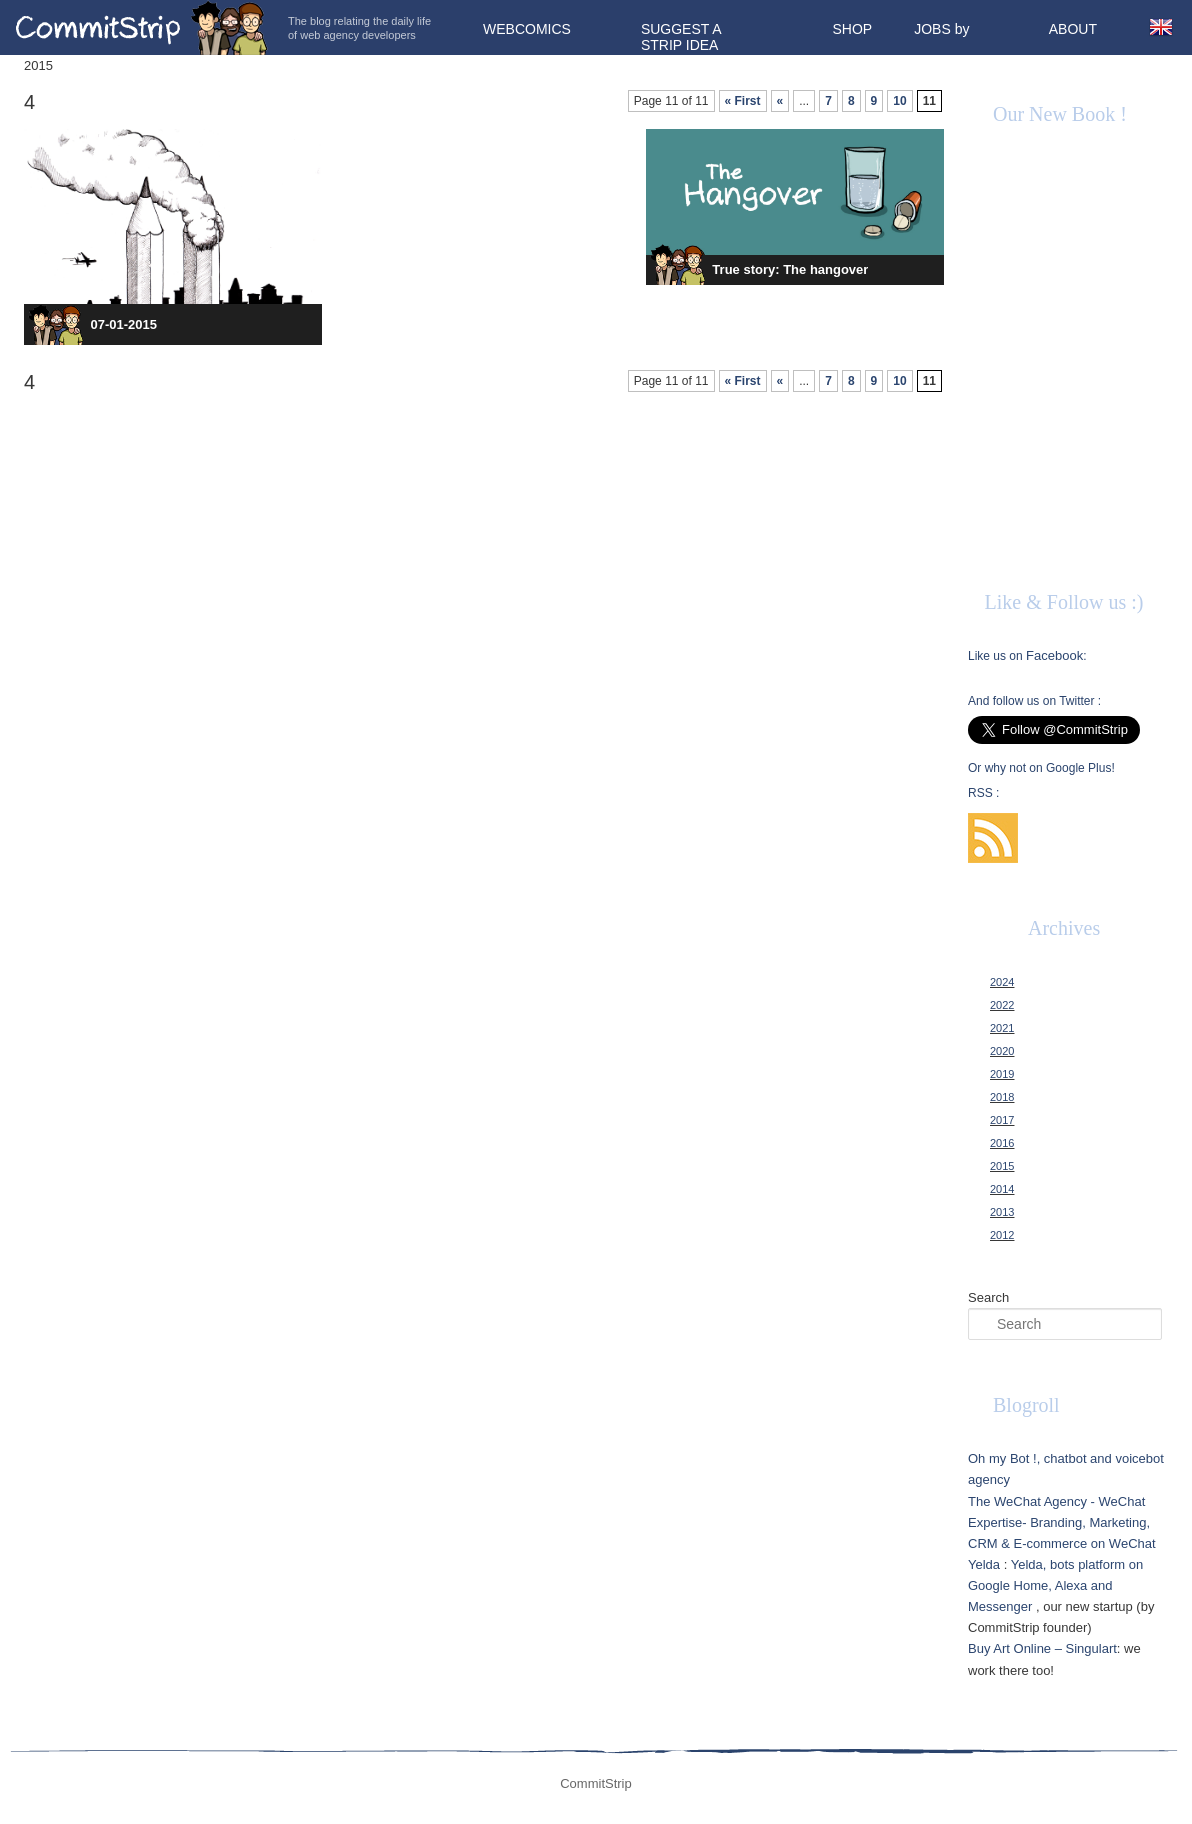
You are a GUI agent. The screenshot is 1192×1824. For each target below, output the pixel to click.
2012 (1002, 1235)
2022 (1002, 1005)
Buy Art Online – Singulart (1042, 1648)
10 (899, 101)
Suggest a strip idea (681, 37)
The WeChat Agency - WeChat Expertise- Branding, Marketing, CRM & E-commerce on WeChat (1062, 1522)
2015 (1002, 1166)
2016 (1002, 1143)
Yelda (984, 1564)
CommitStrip (142, 27)
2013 (1002, 1212)
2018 (1002, 1097)
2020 (1002, 1051)
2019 (1002, 1074)
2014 (1002, 1189)
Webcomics (527, 29)
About (1073, 29)
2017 (1002, 1120)
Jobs (932, 29)
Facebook (1054, 655)
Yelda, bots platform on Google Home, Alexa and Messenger (1055, 1585)
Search (988, 1297)
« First (743, 101)
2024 (1002, 982)
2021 (1002, 1028)
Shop (853, 29)
